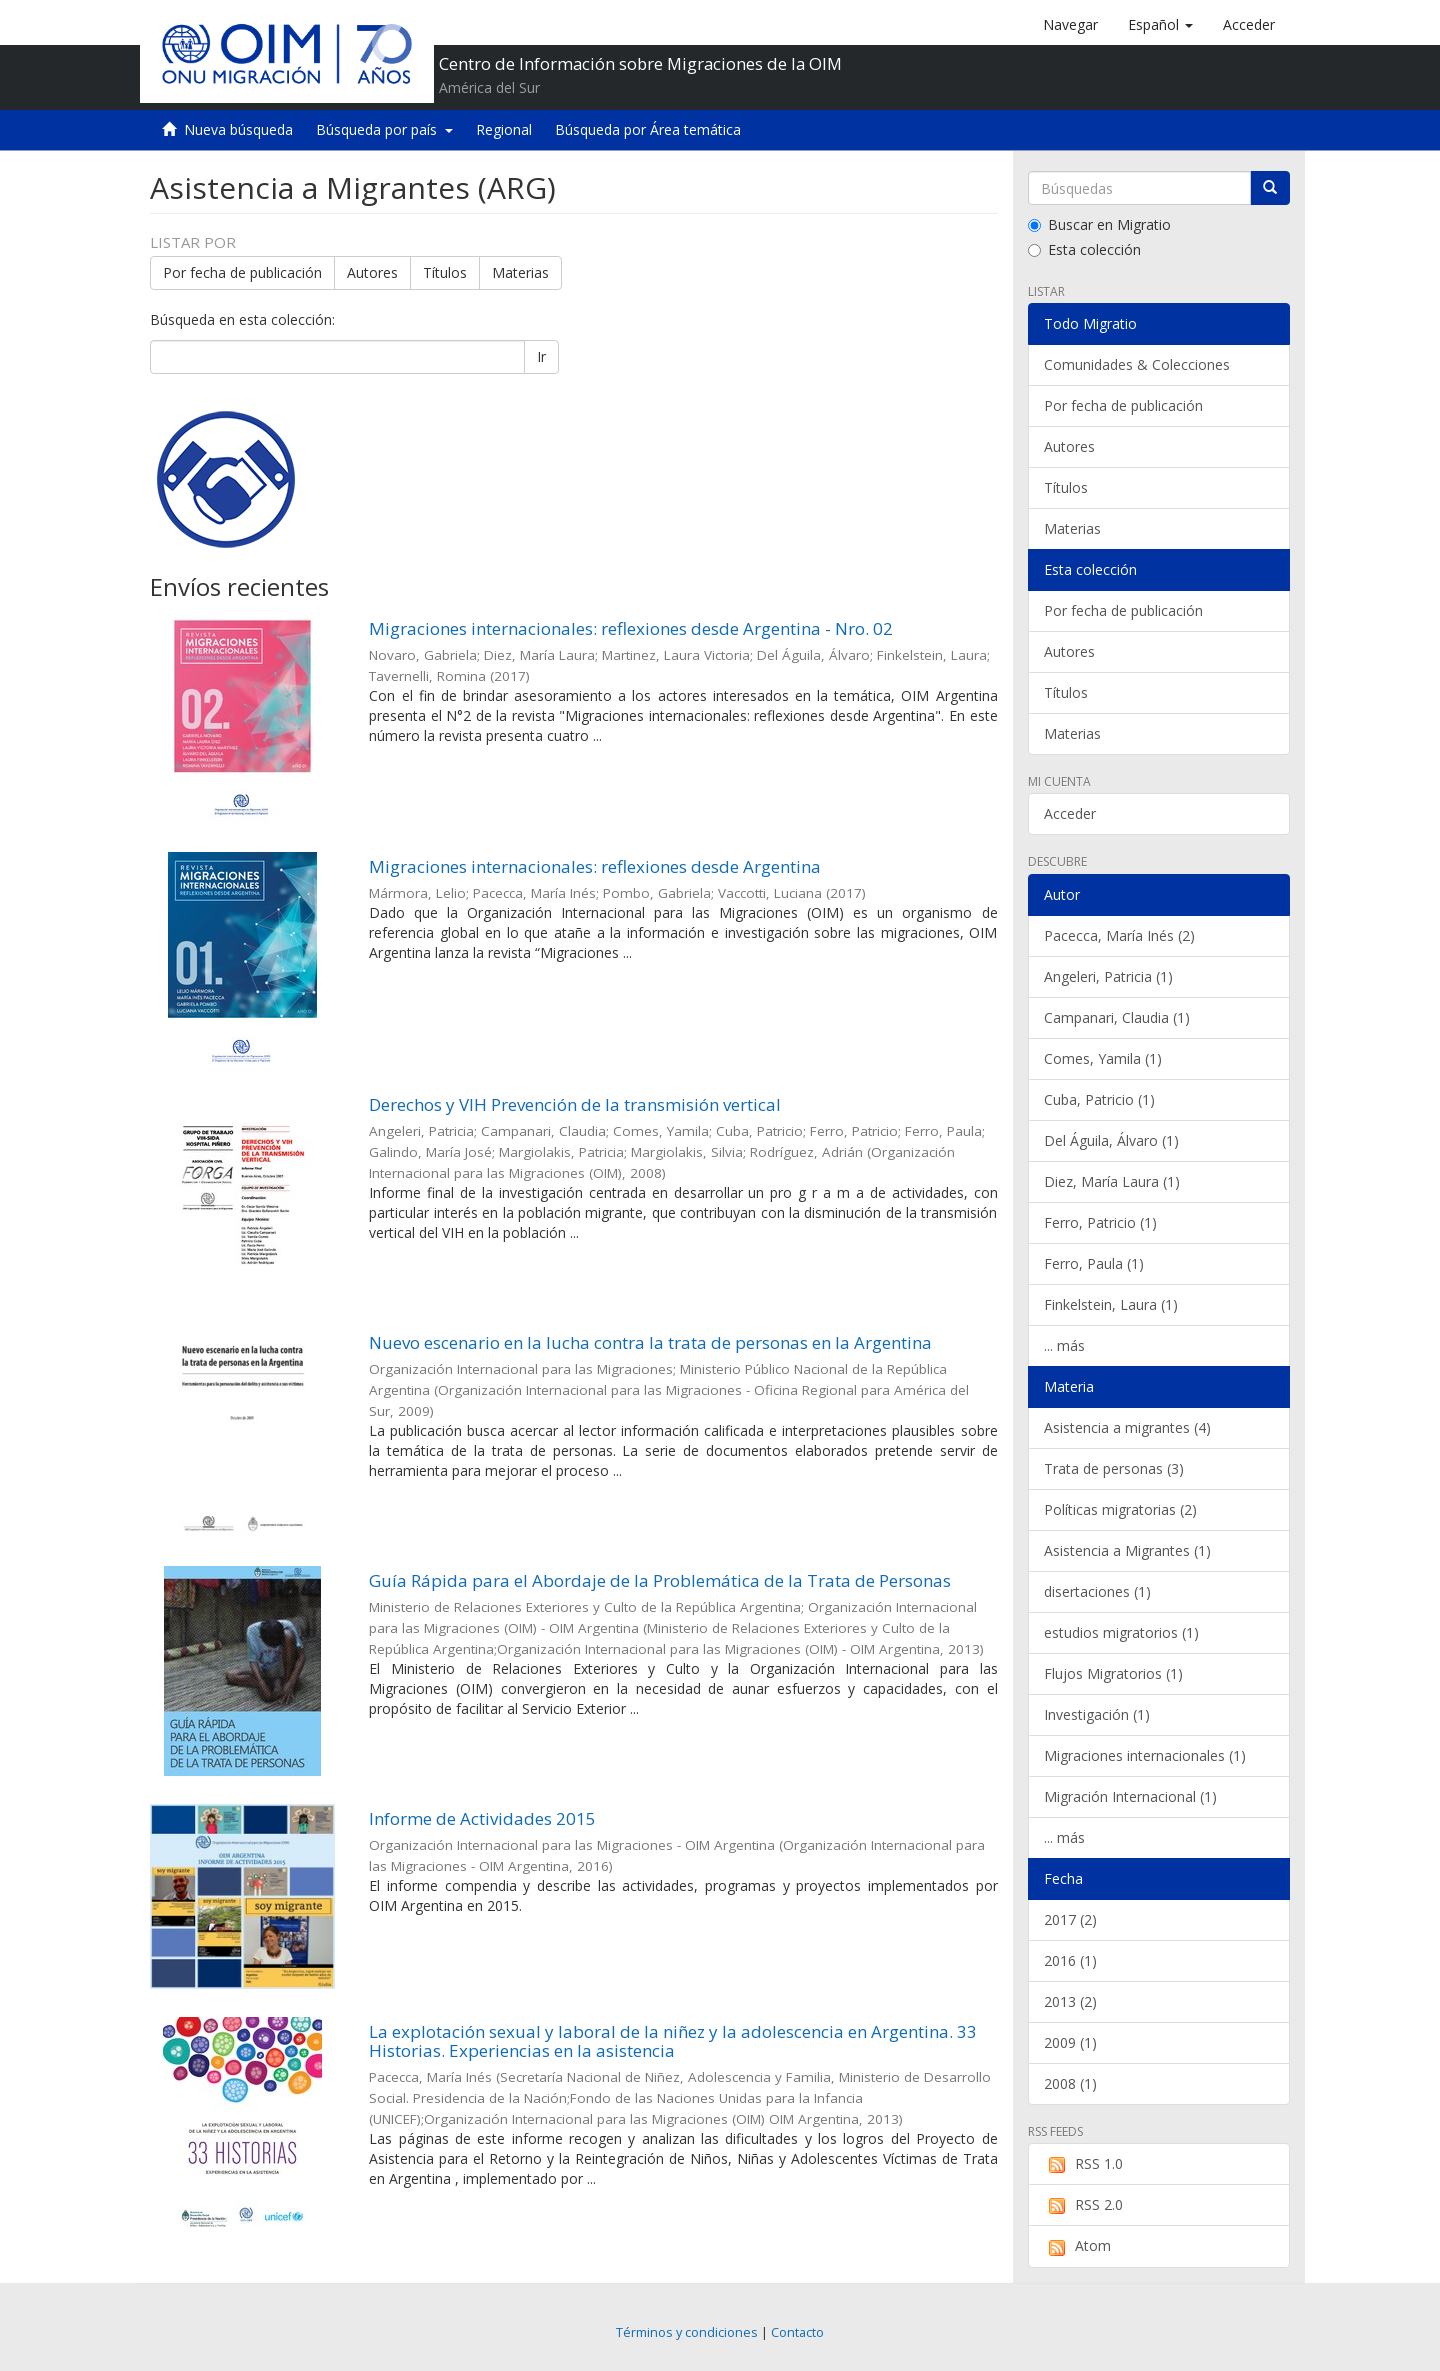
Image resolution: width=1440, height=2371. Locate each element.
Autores (372, 272)
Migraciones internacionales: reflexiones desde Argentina (595, 866)
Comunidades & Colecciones (1137, 364)
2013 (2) (1070, 2001)
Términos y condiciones (687, 2332)
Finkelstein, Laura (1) (1111, 1304)
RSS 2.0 (1083, 2205)
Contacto (797, 2332)
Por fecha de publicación (242, 272)
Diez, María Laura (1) (1112, 1181)
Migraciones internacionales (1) (1145, 1755)
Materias (520, 272)
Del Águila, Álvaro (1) (1111, 1140)
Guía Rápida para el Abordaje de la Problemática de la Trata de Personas (660, 1580)
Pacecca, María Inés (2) (1119, 935)
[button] (1160, 25)
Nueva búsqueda (238, 129)
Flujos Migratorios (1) (1113, 1673)
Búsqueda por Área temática (648, 129)
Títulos (445, 272)
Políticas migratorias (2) (1120, 1509)
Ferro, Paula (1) (1094, 1263)
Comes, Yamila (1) (1103, 1058)
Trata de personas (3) (1114, 1468)
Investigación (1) (1097, 1714)
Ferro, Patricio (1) (1100, 1222)
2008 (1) (1070, 2083)
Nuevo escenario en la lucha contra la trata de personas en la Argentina (650, 1342)
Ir (541, 356)
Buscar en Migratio (1099, 224)
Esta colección (1084, 249)
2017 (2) (1070, 1919)
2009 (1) (1070, 2042)
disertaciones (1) (1097, 1591)
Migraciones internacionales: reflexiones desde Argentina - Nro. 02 (631, 628)
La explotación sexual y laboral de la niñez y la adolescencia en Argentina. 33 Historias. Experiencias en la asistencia (673, 2041)
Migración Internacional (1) (1130, 1796)
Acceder (1070, 813)
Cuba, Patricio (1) (1099, 1099)
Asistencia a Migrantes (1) (1127, 1550)
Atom (1077, 2246)
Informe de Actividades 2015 (482, 1818)
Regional (504, 129)
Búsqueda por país (384, 129)
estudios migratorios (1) (1121, 1632)
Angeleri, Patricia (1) (1108, 976)
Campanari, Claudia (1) (1117, 1017)
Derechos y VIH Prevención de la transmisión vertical (575, 1104)
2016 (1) (1070, 1960)
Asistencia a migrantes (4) (1127, 1427)
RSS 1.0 (1083, 2164)
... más (1064, 1345)
